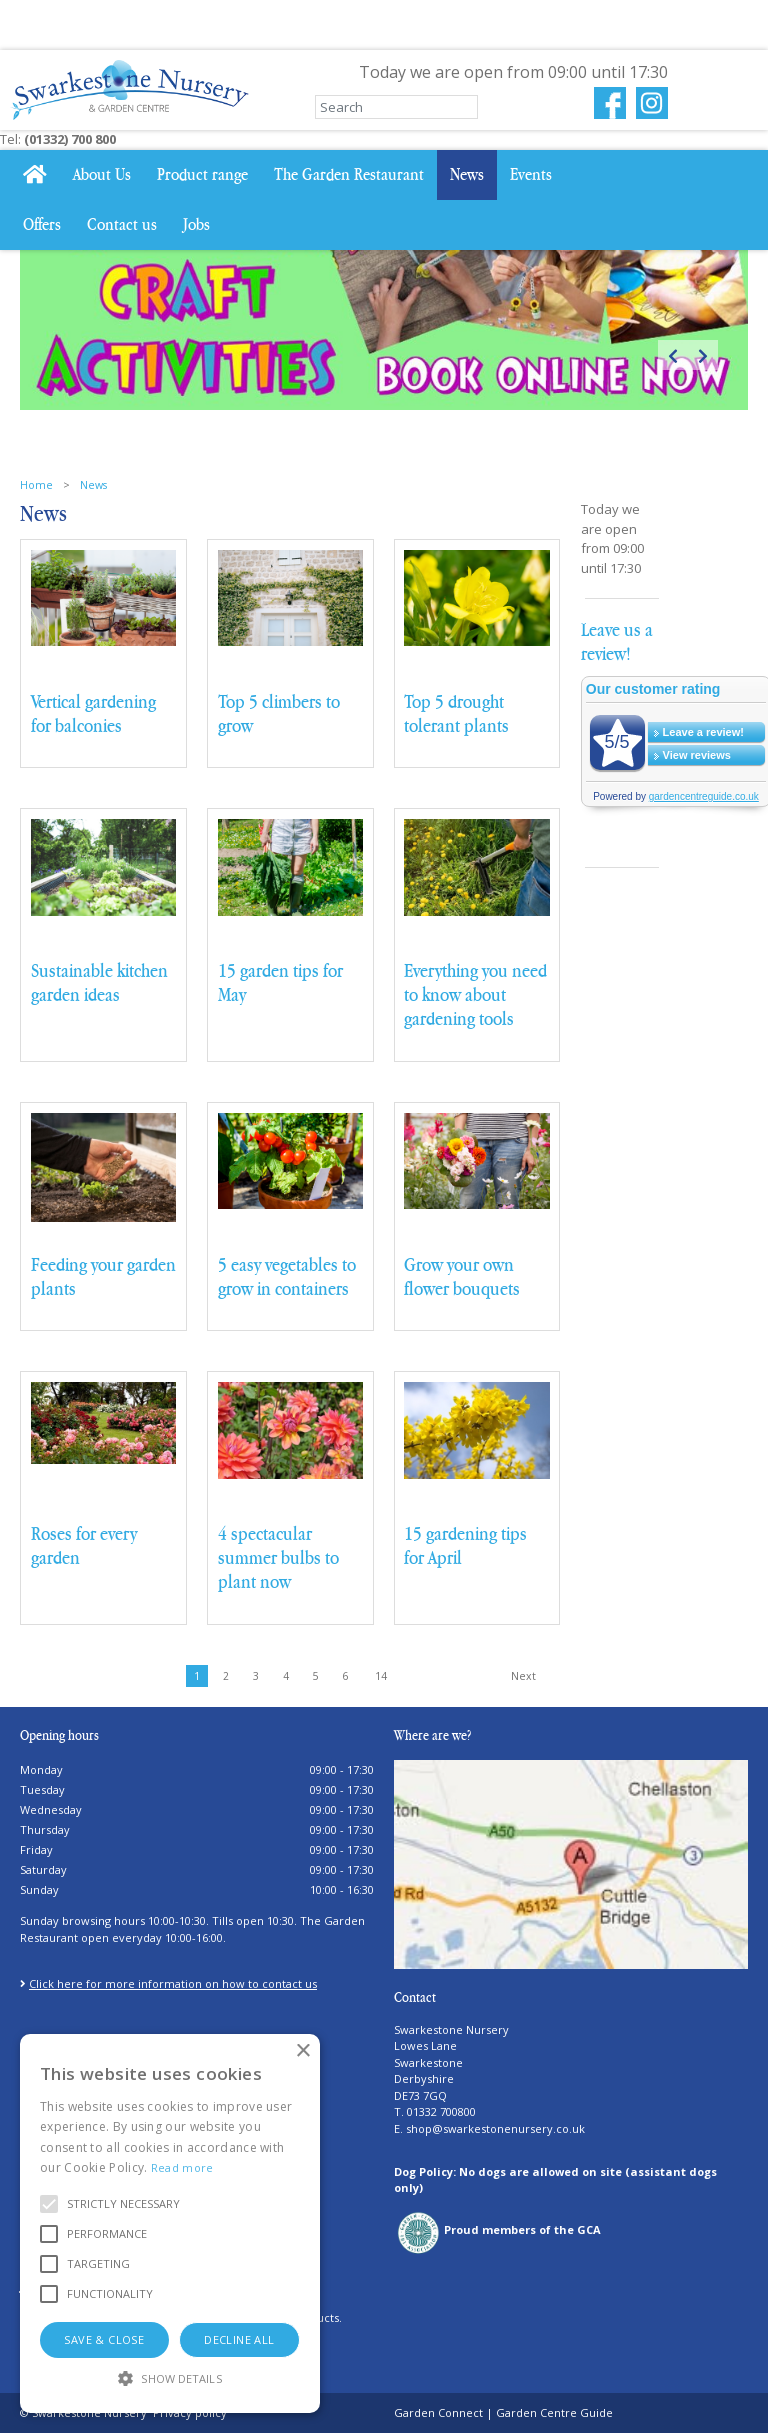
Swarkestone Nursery (451, 2028)
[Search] (396, 107)
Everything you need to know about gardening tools (475, 995)
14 (381, 1676)
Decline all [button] (239, 2339)
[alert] (170, 2223)
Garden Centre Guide (554, 2412)
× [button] (302, 2051)
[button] (123, 2204)
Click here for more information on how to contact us (173, 1983)
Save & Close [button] (104, 2339)
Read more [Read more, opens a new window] (182, 2167)
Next (703, 355)
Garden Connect (438, 2412)
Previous (673, 355)
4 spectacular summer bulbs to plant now (278, 1558)
